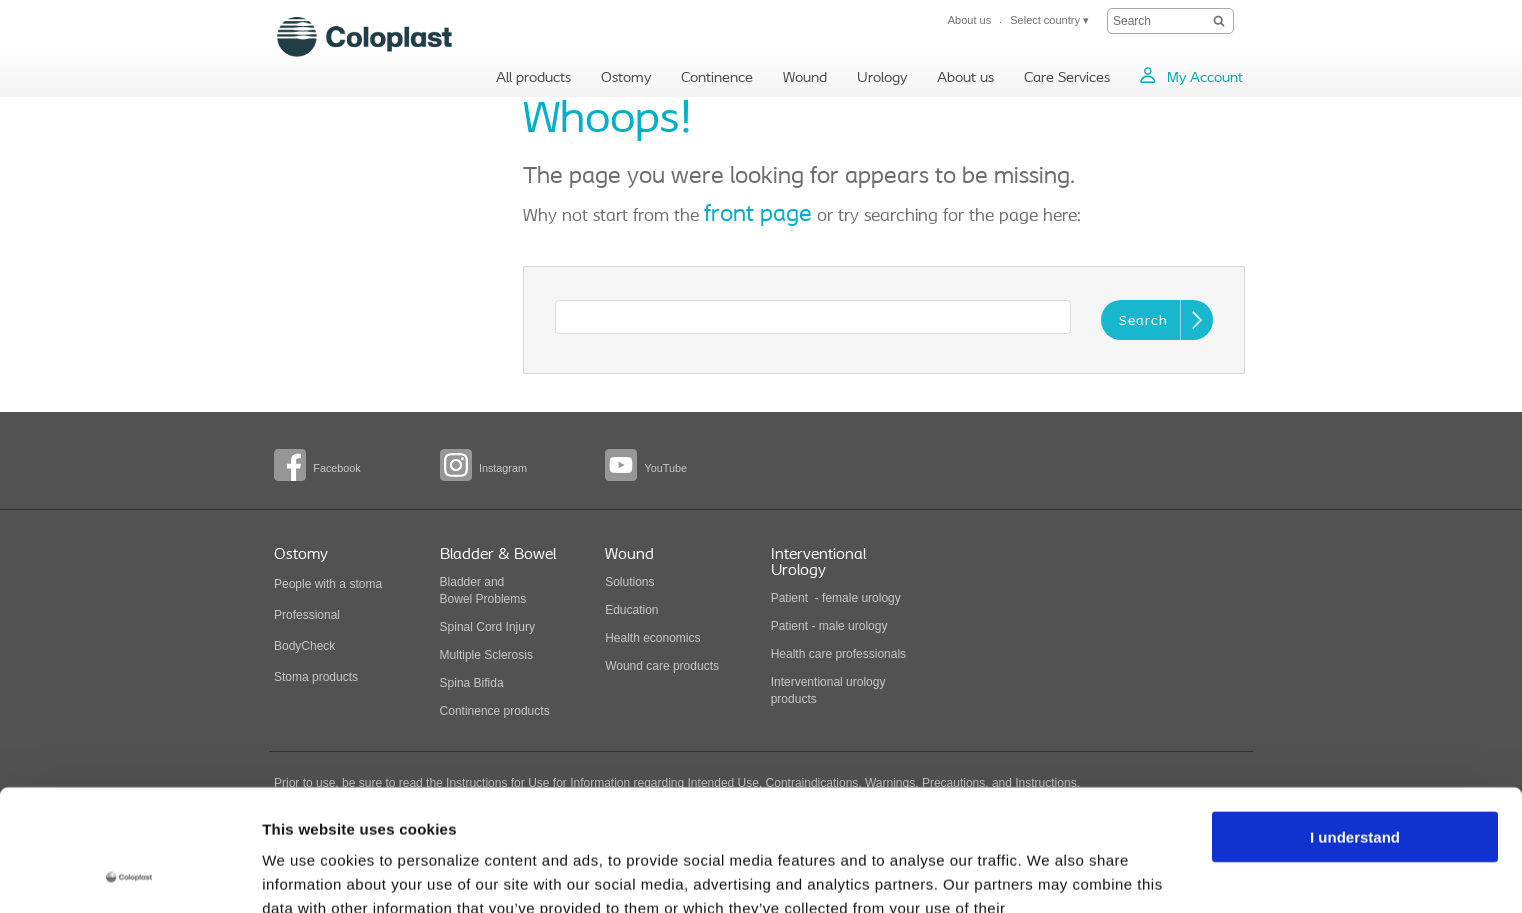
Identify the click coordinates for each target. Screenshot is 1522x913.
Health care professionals (838, 654)
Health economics (652, 638)
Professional (307, 615)
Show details (308, 873)
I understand (1355, 723)
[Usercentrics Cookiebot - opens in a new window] (129, 874)
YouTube (665, 468)
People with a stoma (328, 584)
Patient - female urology (836, 598)
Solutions (629, 582)
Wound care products (662, 666)
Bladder (460, 582)
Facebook (336, 468)
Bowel (456, 599)
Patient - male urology (831, 626)
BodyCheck (304, 646)
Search (1143, 321)
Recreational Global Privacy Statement (477, 818)
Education (631, 610)
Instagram (503, 468)
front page (758, 215)
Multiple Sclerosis (486, 655)
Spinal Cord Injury (487, 627)
